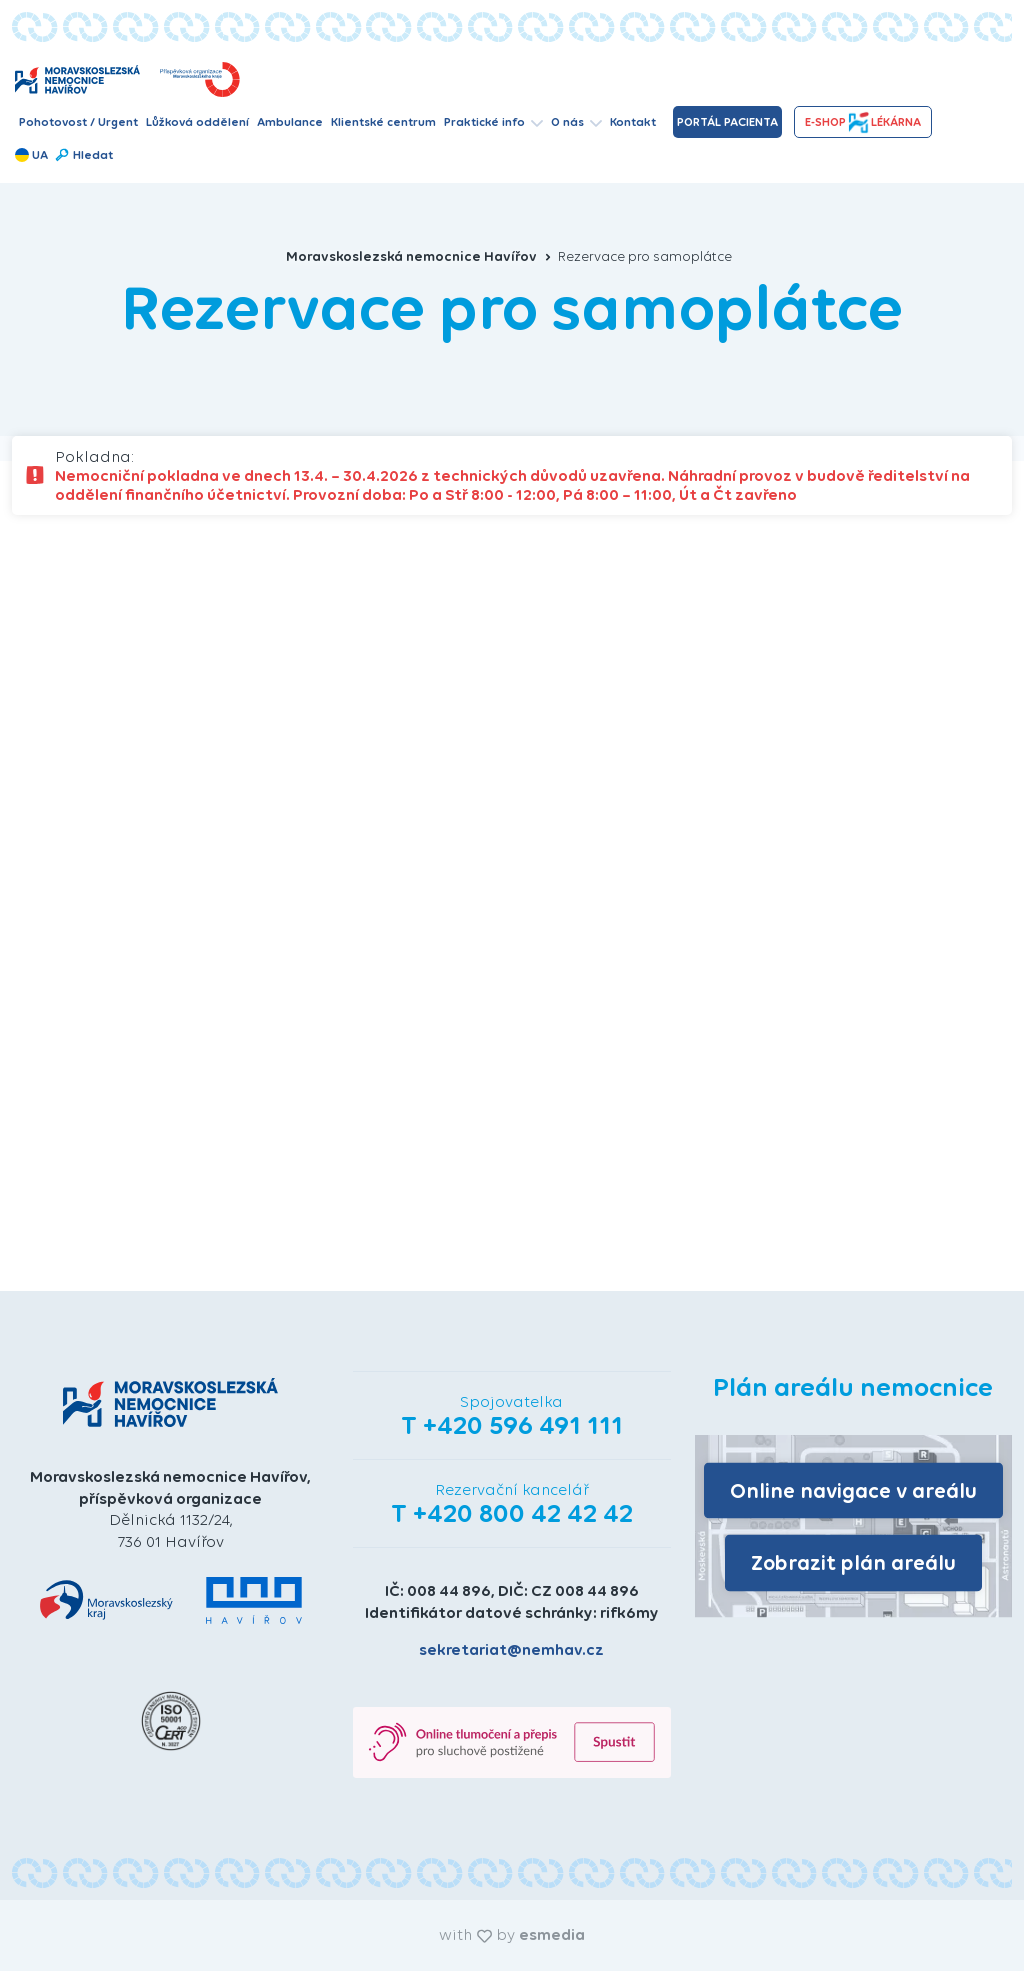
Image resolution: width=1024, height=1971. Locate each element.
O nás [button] (576, 122)
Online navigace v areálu (853, 1489)
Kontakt (633, 122)
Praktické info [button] (493, 122)
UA (31, 155)
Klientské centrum (383, 122)
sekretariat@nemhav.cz (511, 1649)
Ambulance (290, 122)
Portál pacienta (727, 122)
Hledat (83, 155)
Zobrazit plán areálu (853, 1562)
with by (512, 1934)
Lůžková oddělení (197, 122)
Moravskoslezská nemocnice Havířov (419, 256)
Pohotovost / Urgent (78, 122)
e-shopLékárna (863, 122)
